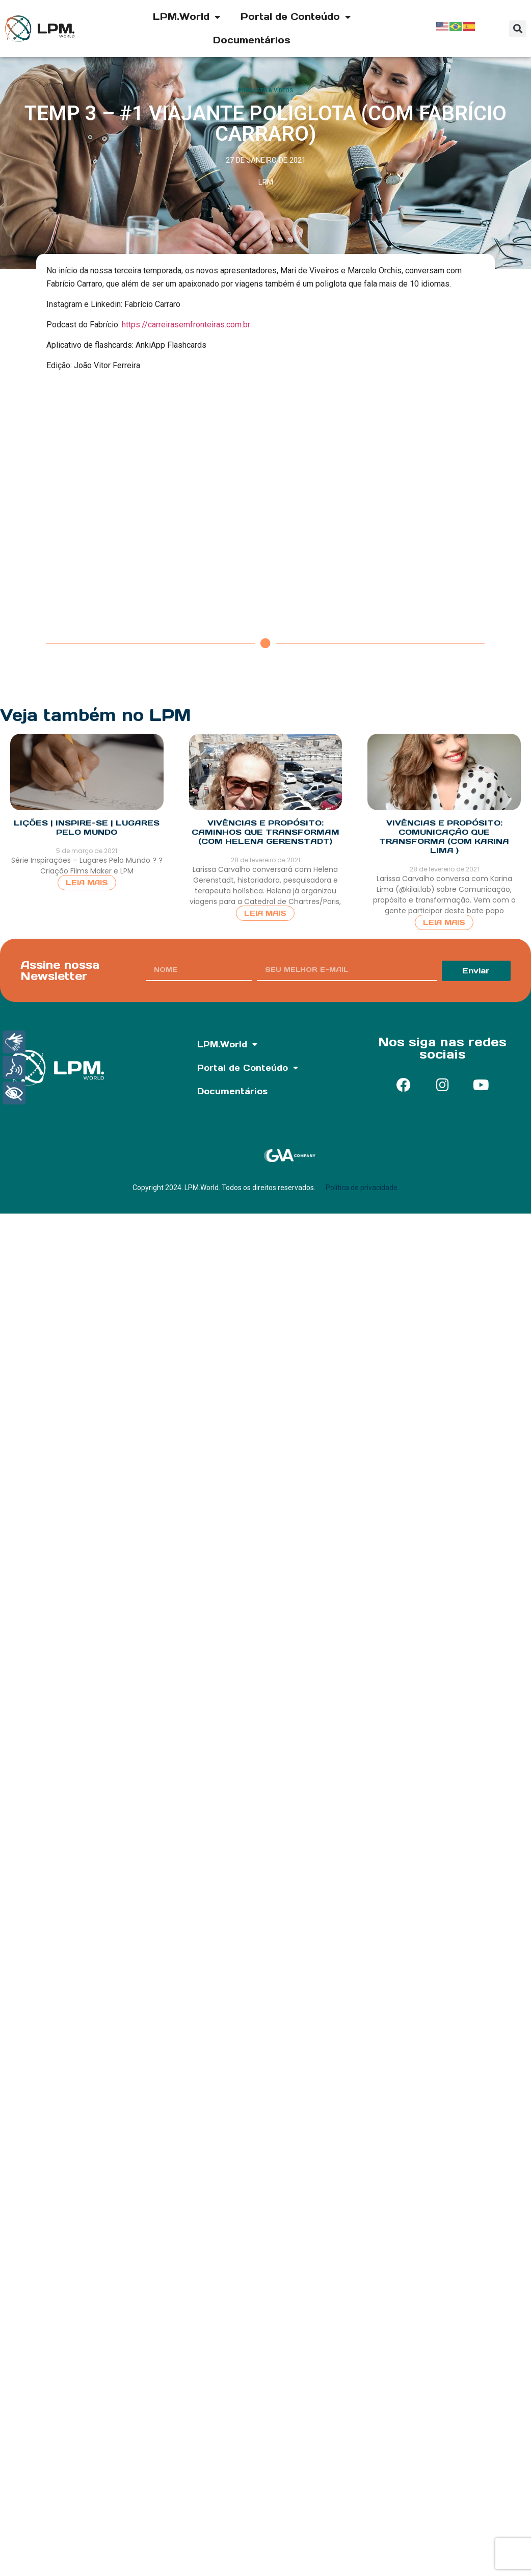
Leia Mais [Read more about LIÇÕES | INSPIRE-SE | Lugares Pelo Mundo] (87, 882)
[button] (517, 28)
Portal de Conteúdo (296, 17)
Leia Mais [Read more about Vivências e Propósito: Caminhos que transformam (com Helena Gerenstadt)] (265, 913)
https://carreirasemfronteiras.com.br (186, 324)
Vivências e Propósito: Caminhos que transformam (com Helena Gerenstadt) (265, 832)
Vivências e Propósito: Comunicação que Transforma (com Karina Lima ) (444, 836)
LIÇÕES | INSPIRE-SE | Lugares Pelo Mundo (87, 827)
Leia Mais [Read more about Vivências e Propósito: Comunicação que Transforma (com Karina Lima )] (444, 922)
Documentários (251, 40)
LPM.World (186, 17)
